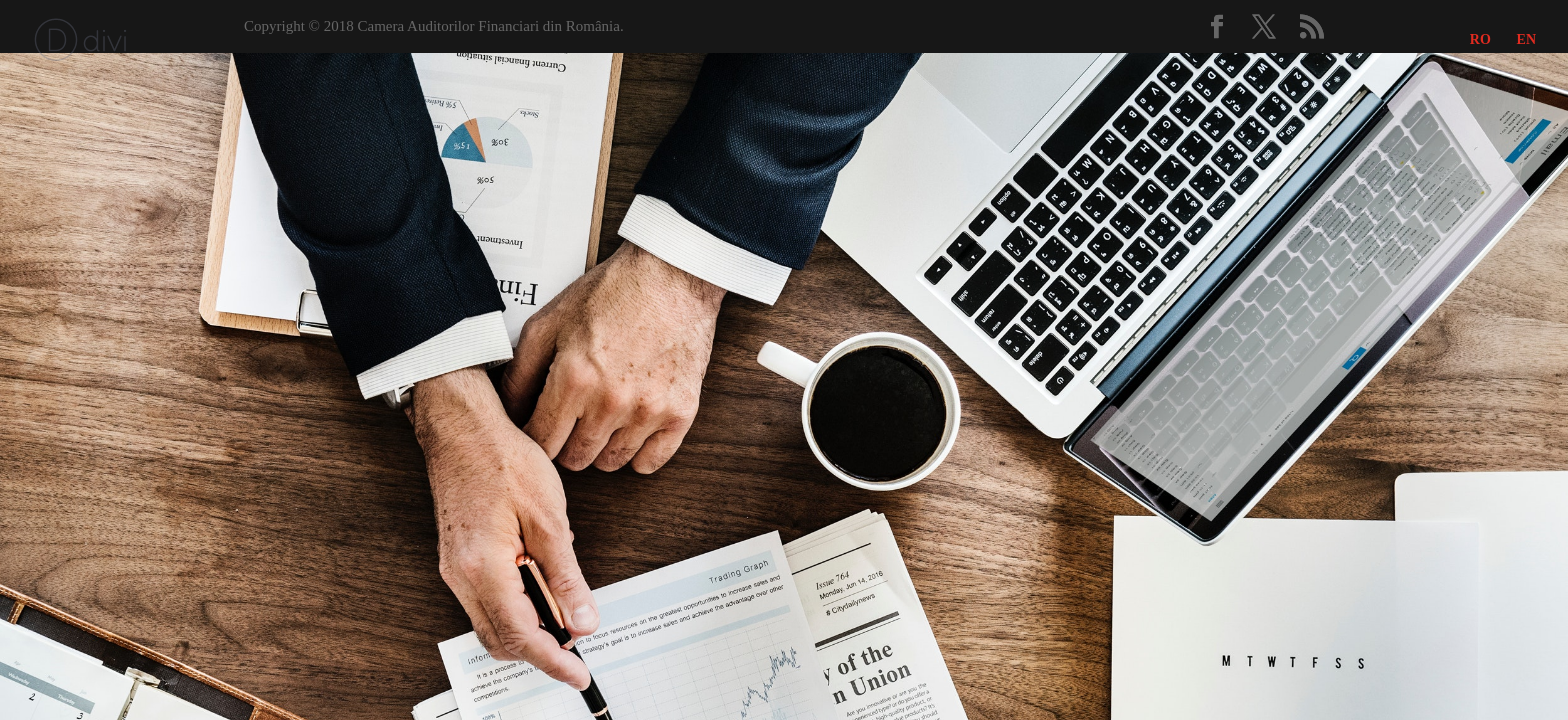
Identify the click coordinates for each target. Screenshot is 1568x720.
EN (1526, 40)
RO (1480, 40)
